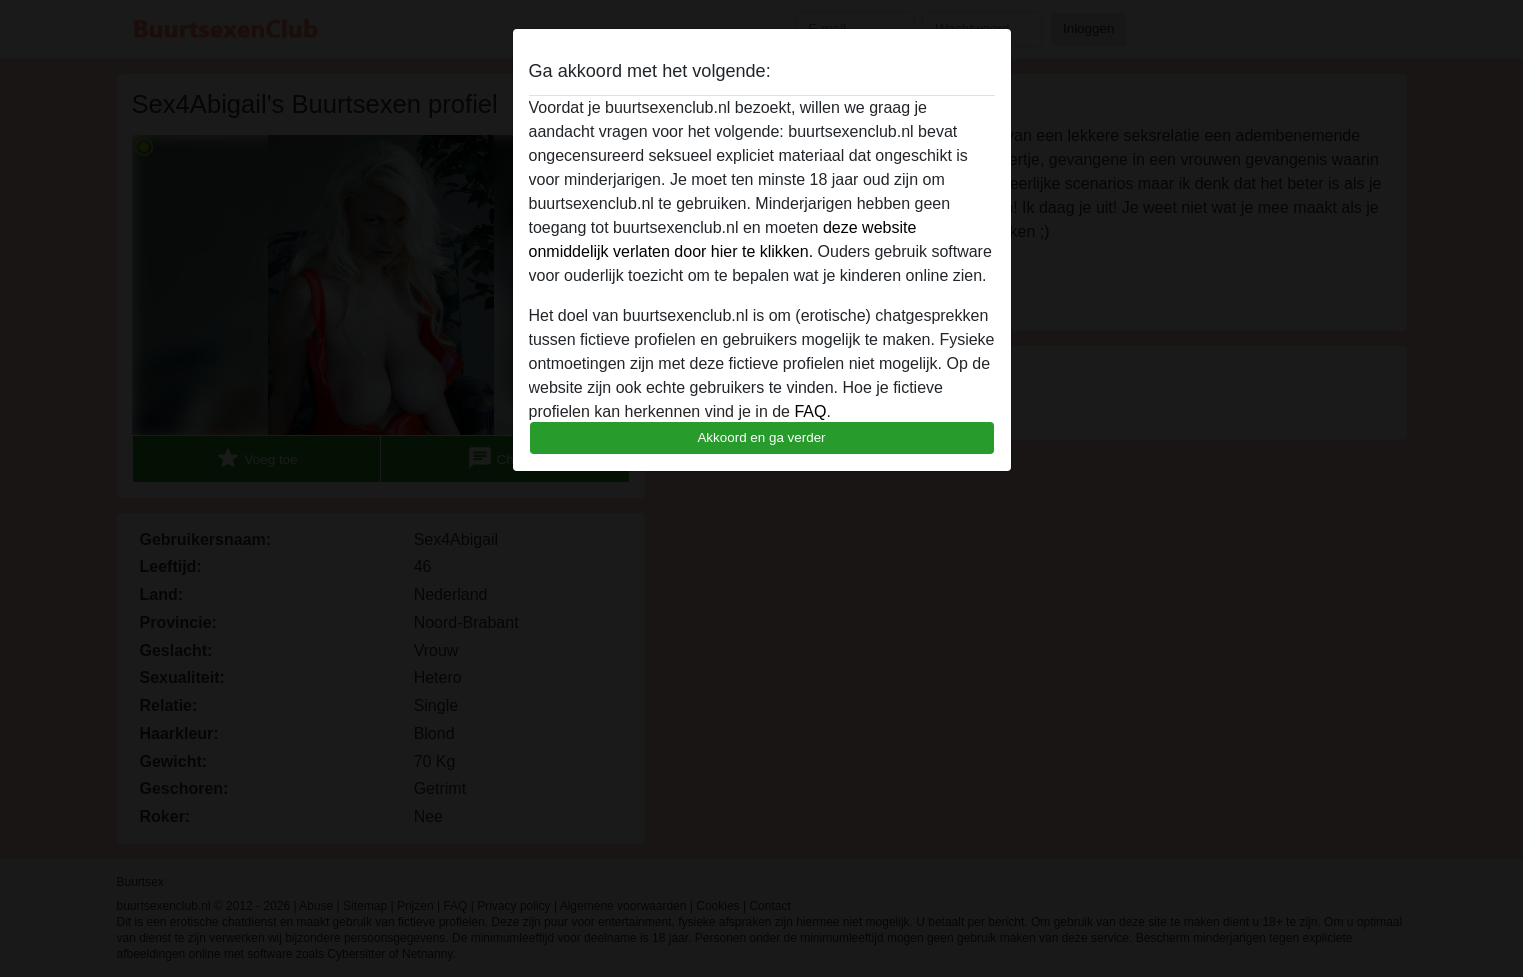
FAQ (810, 411)
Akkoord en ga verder (761, 437)
